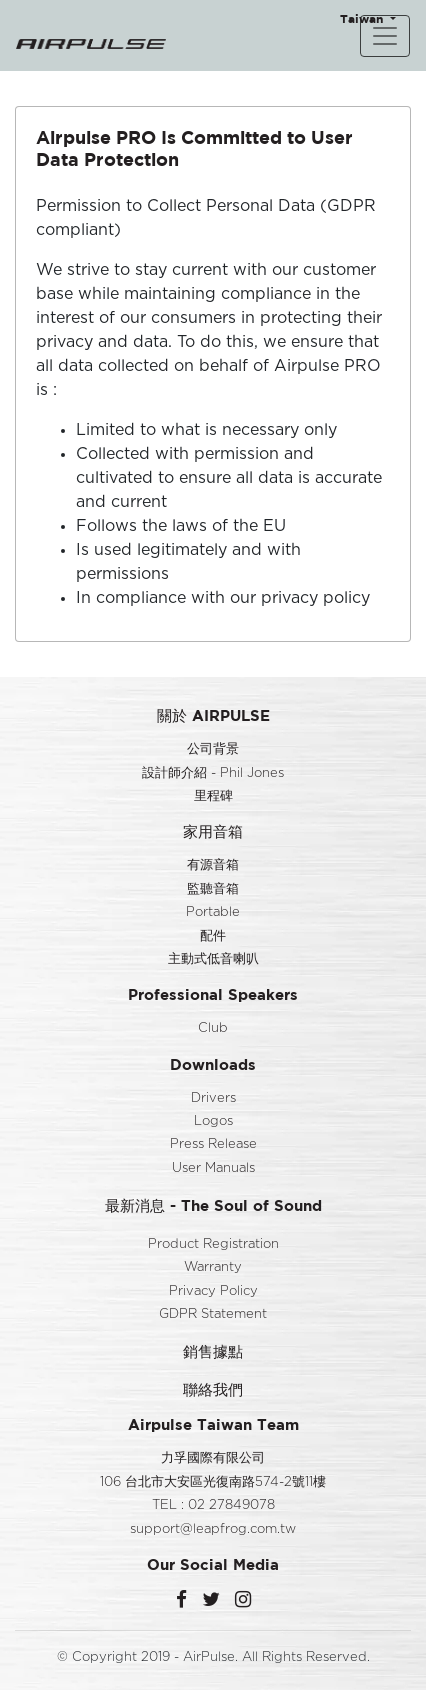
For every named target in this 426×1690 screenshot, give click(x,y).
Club (213, 1028)
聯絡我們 (213, 1389)
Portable (213, 912)
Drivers (213, 1098)
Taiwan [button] (363, 18)
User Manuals (213, 1168)
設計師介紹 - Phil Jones (213, 773)
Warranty (213, 1267)
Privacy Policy (213, 1291)
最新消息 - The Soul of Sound (213, 1205)
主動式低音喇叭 (213, 959)
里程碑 (213, 796)
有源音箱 (213, 865)
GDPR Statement (213, 1314)
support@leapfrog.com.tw (213, 1529)
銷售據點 (213, 1351)
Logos (213, 1121)
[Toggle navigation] (385, 36)
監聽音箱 (213, 889)
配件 (213, 936)
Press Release (213, 1144)
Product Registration (213, 1244)
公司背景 (213, 749)
